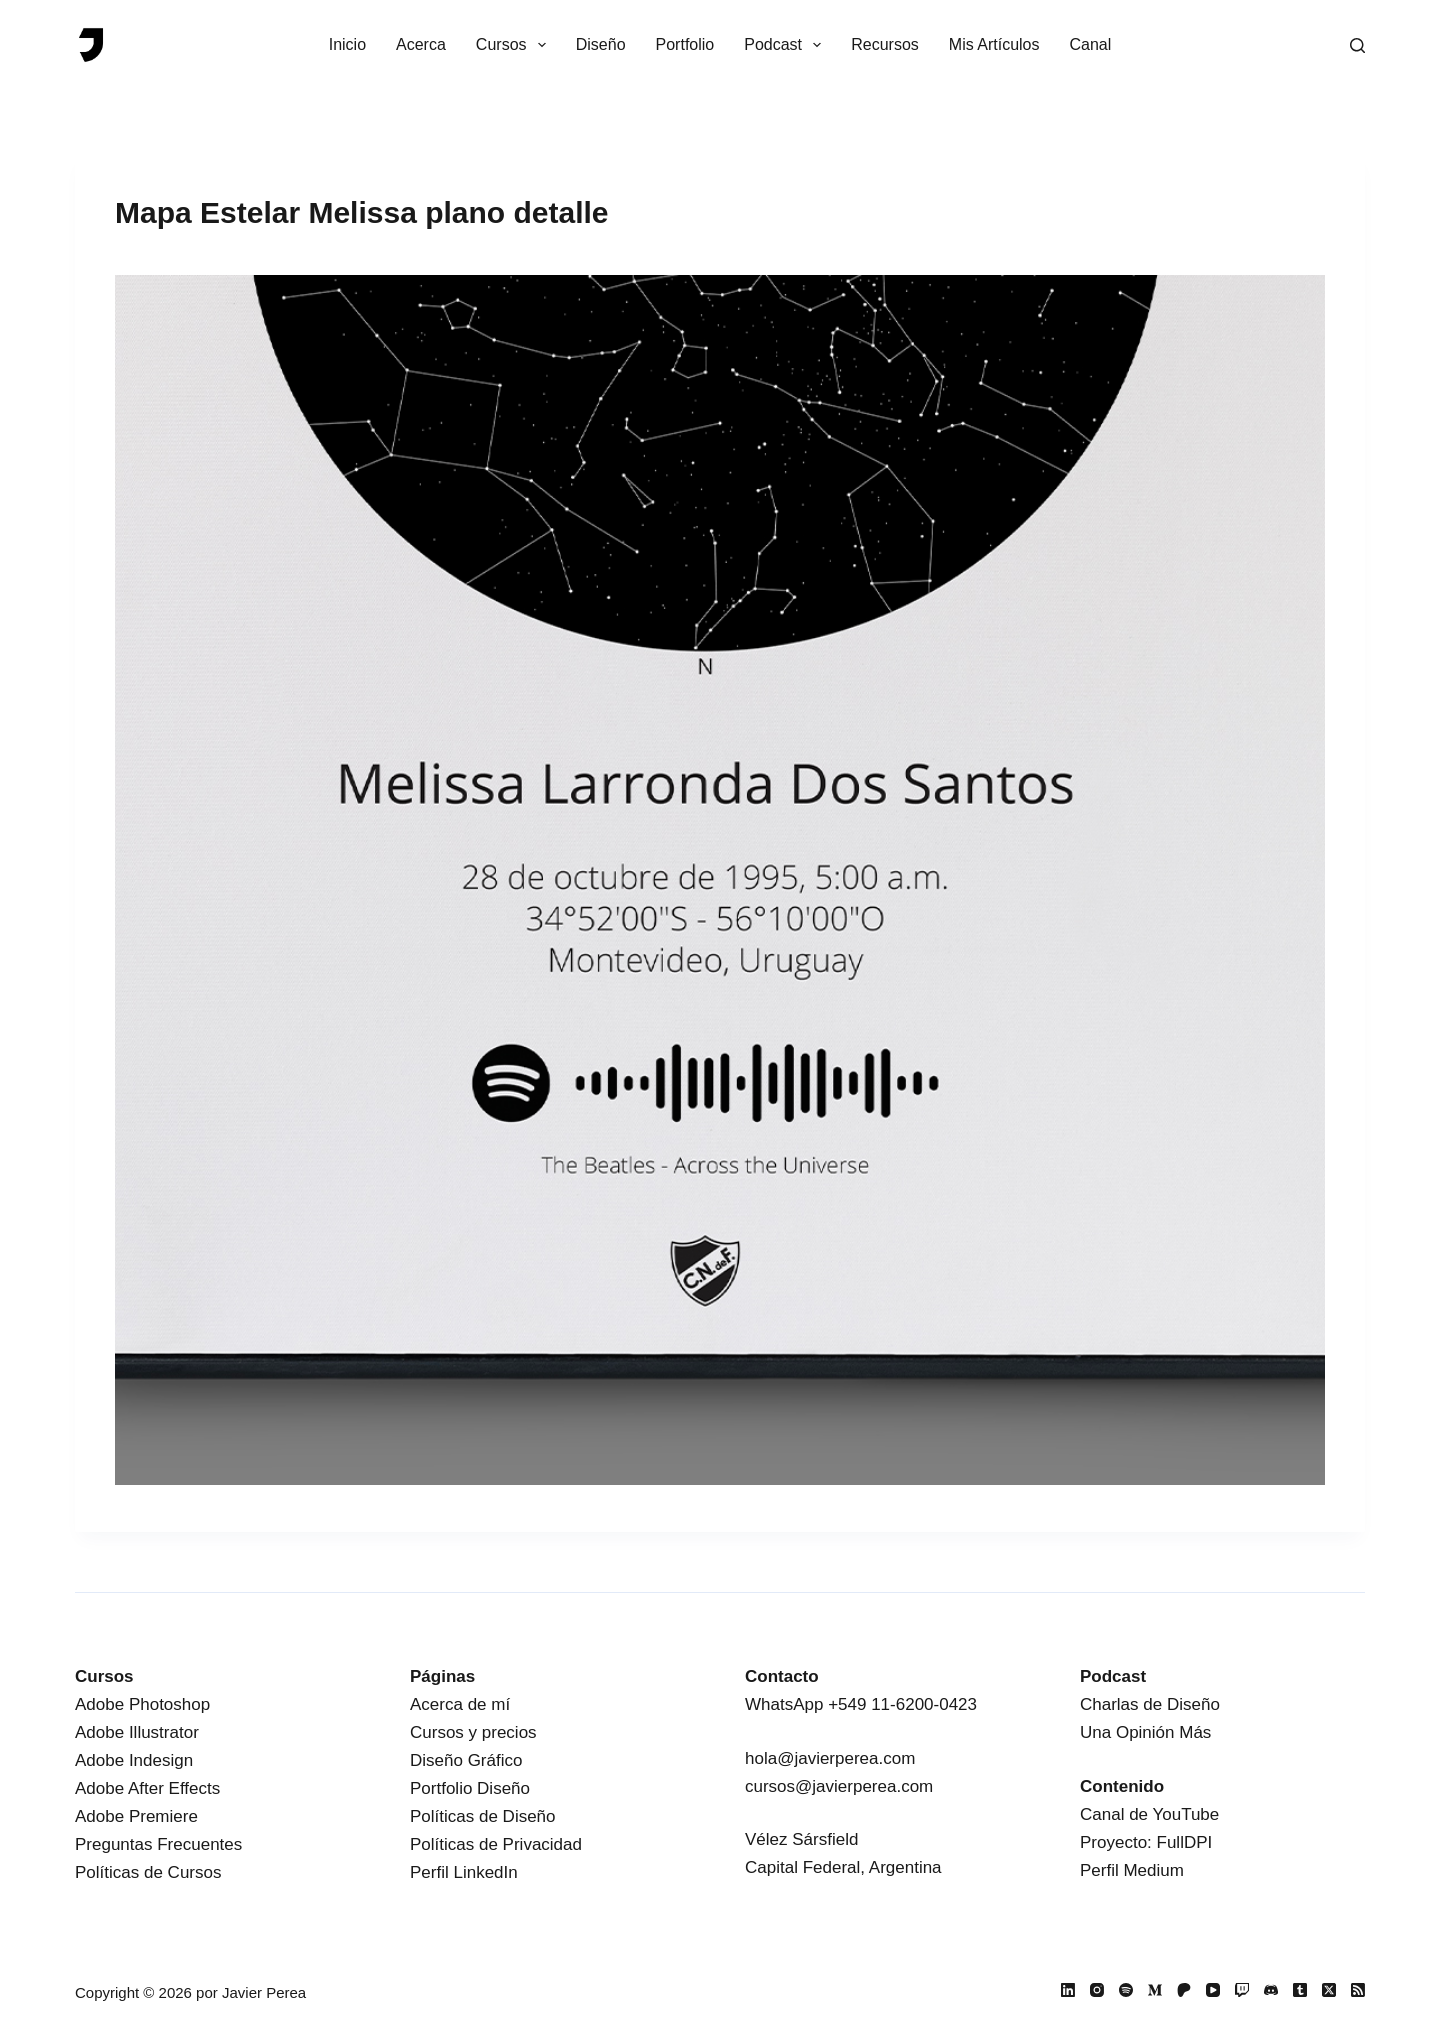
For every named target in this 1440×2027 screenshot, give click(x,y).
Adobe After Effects (147, 1788)
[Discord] (1271, 1990)
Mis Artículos (994, 44)
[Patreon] (1184, 1990)
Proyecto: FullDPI (1146, 1842)
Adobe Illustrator (137, 1732)
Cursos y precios (473, 1732)
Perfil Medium (1132, 1870)
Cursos (515, 45)
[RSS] (1358, 1990)
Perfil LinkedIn (464, 1872)
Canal (1091, 44)
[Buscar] (1357, 45)
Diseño (601, 44)
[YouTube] (1213, 1990)
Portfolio (685, 44)
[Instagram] (1097, 1990)
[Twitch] (1242, 1990)
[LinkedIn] (1068, 1990)
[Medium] (1155, 1990)
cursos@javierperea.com (839, 1786)
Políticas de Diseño (483, 1816)
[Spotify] (1126, 1990)
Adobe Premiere (136, 1816)
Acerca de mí (460, 1704)
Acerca (421, 44)
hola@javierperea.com (830, 1758)
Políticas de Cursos (148, 1872)
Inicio (347, 44)
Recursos (885, 44)
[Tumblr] (1300, 1990)
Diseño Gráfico (466, 1760)
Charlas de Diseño (1150, 1704)
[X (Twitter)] (1329, 1990)
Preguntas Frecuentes (158, 1844)
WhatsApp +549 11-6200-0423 (861, 1704)
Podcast (786, 45)
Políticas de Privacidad (496, 1844)
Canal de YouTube (1149, 1814)
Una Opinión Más (1145, 1732)
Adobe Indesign (134, 1760)
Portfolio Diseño (470, 1788)
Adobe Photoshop (142, 1704)
